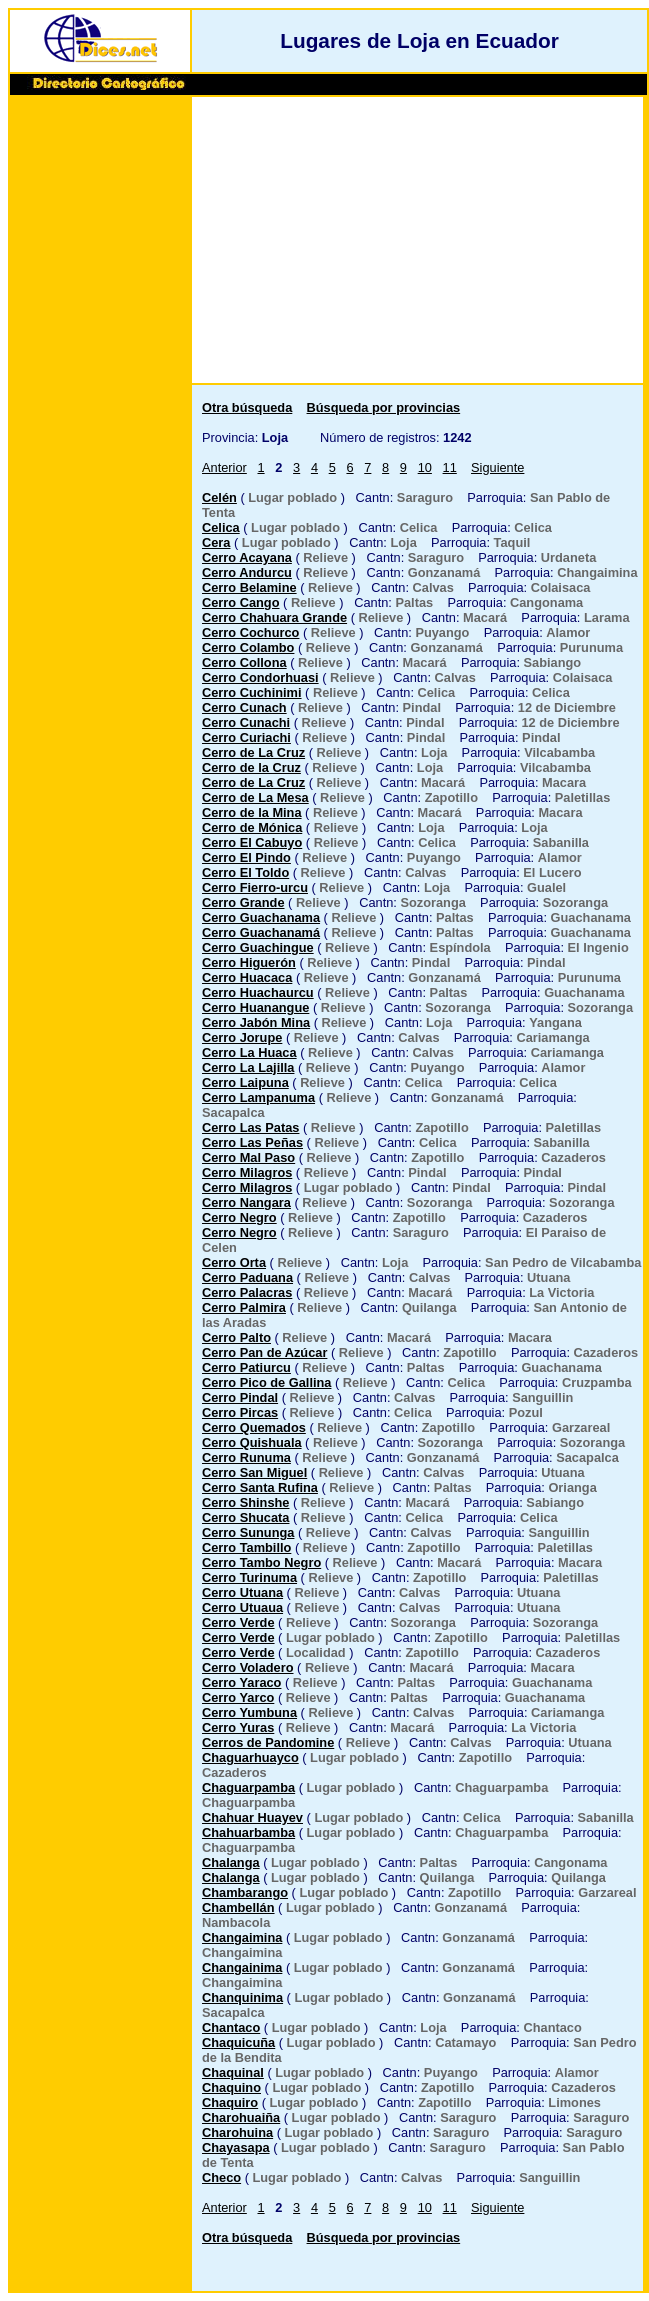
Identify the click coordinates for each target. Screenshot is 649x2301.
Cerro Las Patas (250, 1127)
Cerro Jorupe (242, 1037)
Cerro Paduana (247, 1277)
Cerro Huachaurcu (258, 992)
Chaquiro (230, 2102)
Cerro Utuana (242, 1592)
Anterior (224, 467)
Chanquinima (242, 1997)
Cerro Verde (238, 1622)
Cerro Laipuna (245, 1082)
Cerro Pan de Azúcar (264, 1352)
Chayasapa (236, 2147)
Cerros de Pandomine (268, 1742)
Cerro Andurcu (247, 572)
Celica (221, 527)
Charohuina (237, 2132)
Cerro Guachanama (261, 917)
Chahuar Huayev (252, 1817)
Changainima (242, 1967)
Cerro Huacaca (247, 977)
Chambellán (238, 1907)
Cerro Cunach (244, 707)
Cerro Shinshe (245, 1502)
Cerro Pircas (240, 1412)
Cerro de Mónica (252, 827)
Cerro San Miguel (254, 1472)
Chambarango (245, 1892)
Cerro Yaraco (241, 1682)
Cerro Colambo (248, 647)
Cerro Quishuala (252, 1442)
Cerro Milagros (247, 1172)
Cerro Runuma (246, 1457)
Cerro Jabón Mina (256, 1022)
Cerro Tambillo (246, 1547)
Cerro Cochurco (250, 632)
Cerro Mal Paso (248, 1157)
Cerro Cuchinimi (252, 692)
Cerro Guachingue (258, 947)
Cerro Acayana (247, 557)
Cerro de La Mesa (255, 797)
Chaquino (231, 2087)
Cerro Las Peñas (252, 1142)
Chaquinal (233, 2072)
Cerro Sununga (248, 1532)
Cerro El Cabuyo (252, 842)
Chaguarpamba (248, 1787)
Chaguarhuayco (250, 1757)
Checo (221, 2177)
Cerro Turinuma (249, 1577)
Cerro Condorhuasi (260, 677)
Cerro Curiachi (246, 737)
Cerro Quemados (254, 1427)
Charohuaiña (241, 2117)
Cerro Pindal (240, 1397)
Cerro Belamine (249, 587)
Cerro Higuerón (249, 962)
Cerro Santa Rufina (260, 1487)
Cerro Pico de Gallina (266, 1382)
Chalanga (231, 1862)
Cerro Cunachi (246, 722)
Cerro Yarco (238, 1697)
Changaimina (242, 1937)
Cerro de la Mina (252, 812)
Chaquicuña (238, 2042)
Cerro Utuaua (242, 1607)
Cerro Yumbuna (249, 1712)
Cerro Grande (243, 902)
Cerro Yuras (238, 1727)
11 (450, 467)
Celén (219, 497)
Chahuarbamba (248, 1832)
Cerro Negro (239, 1217)
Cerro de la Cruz (251, 767)
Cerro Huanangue (255, 1007)
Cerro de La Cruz (253, 752)
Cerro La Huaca (249, 1052)
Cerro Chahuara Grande (274, 617)
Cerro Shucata (245, 1517)
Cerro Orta (234, 1262)
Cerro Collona (244, 662)
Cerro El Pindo (246, 857)
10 (425, 467)
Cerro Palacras (247, 1292)
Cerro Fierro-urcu (255, 887)
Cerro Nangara (246, 1202)
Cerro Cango (241, 602)
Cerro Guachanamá (261, 932)
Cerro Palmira (244, 1307)
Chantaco (231, 2027)
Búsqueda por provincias (384, 407)
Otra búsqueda (247, 407)
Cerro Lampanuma (258, 1097)
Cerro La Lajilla (248, 1067)
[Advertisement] (100, 407)
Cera (216, 542)
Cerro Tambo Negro (261, 1562)
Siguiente (497, 467)
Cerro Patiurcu (246, 1367)
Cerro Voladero (248, 1667)
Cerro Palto (236, 1337)
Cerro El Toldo (245, 872)
